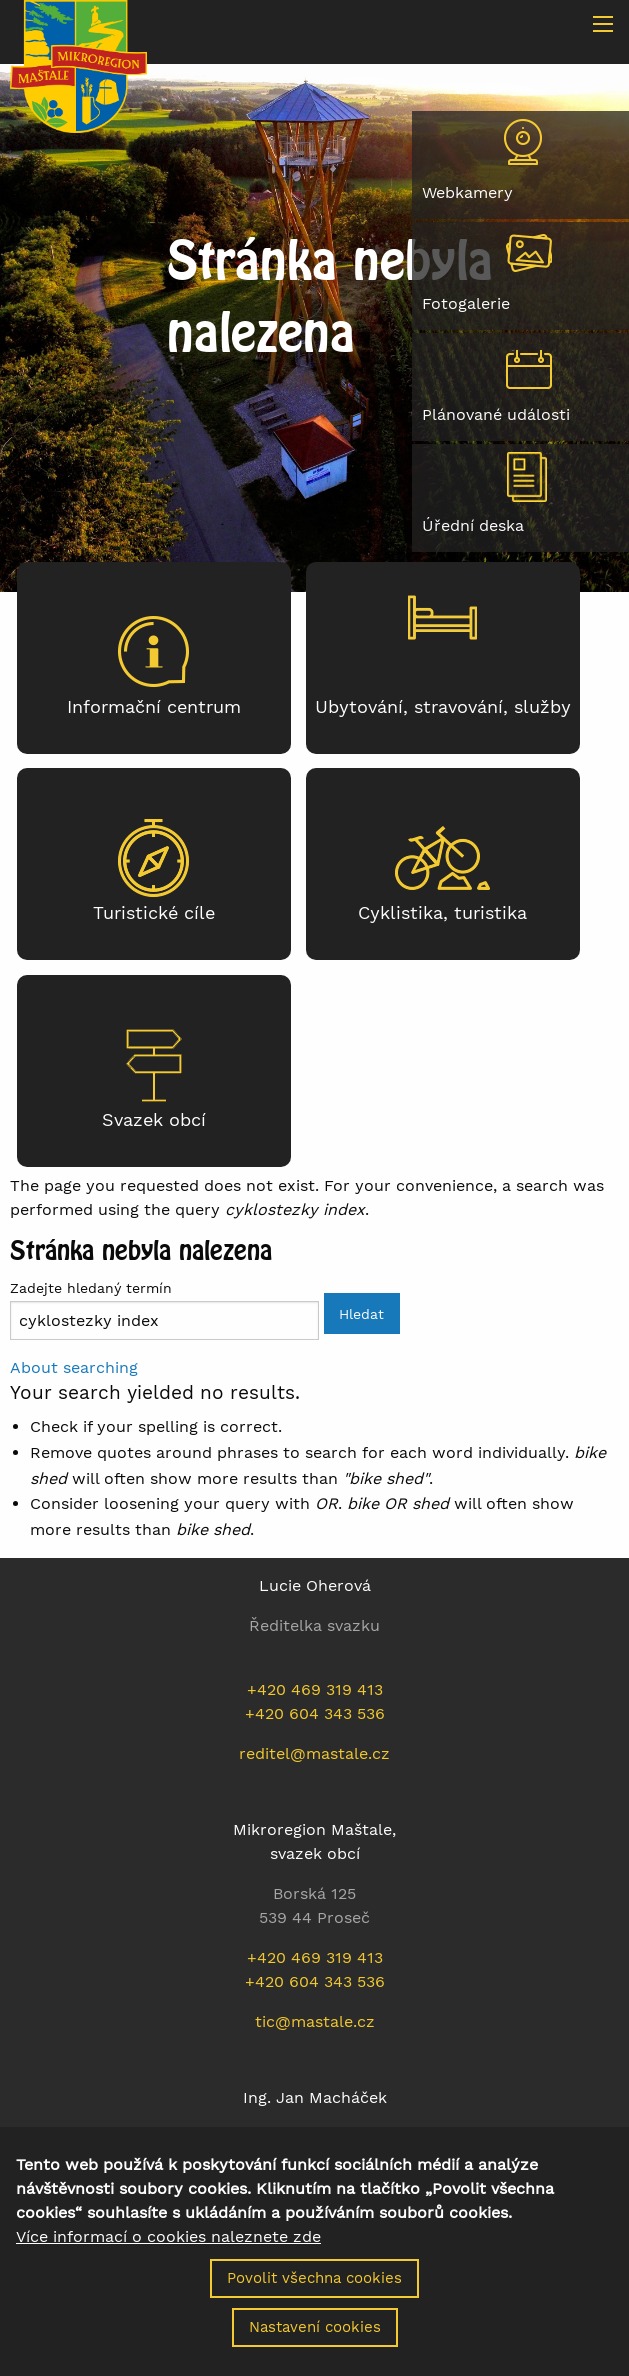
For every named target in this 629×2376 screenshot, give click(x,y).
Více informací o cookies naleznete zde (168, 2251)
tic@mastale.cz (315, 2021)
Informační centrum (154, 707)
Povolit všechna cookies (314, 2292)
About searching (74, 1367)
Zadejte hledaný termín (91, 1288)
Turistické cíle (154, 913)
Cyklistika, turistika (442, 913)
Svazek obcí (154, 1120)
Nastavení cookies (315, 2341)
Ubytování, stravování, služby (443, 707)
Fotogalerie (466, 303)
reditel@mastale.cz (314, 1753)
